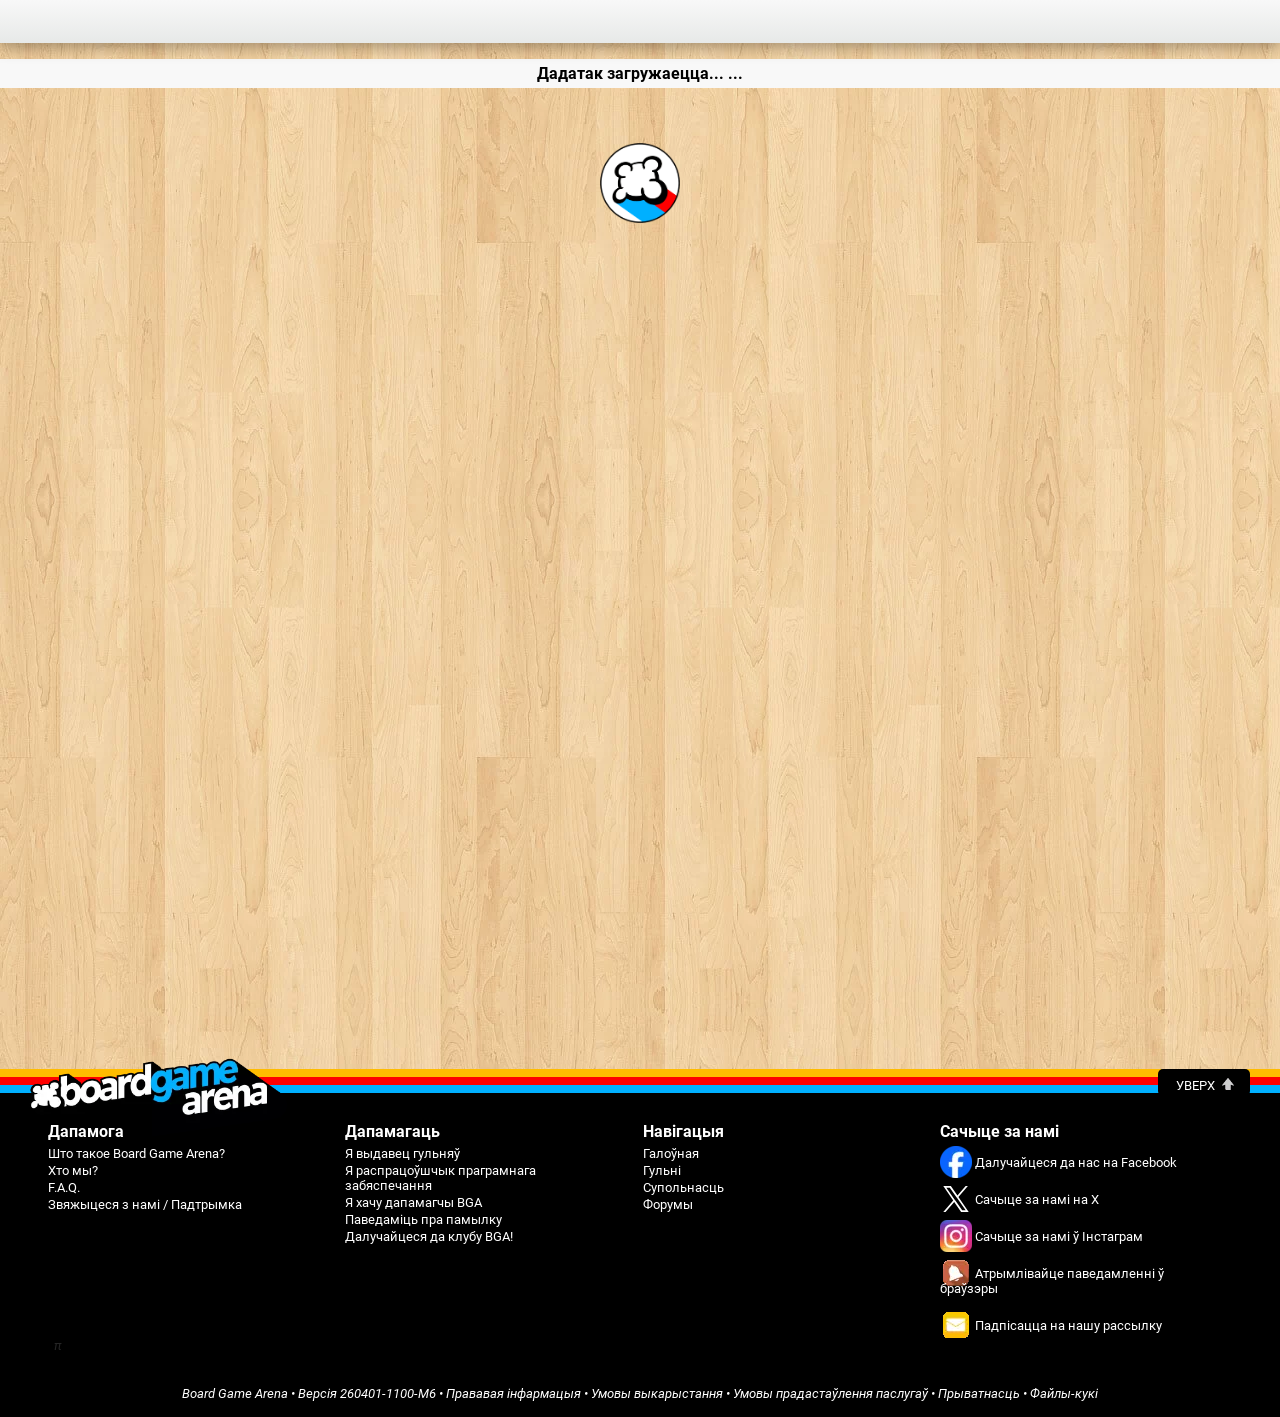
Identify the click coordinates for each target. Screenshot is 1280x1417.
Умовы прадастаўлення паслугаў (830, 1393)
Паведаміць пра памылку (423, 1219)
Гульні (662, 1170)
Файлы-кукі (1064, 1393)
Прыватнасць (979, 1393)
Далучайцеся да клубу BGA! (429, 1236)
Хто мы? (73, 1170)
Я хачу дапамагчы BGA (413, 1202)
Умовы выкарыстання (657, 1393)
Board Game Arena (235, 1393)
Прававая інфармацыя (513, 1393)
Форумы (668, 1204)
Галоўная (671, 1153)
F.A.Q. (64, 1187)
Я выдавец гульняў (402, 1153)
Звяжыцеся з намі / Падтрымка (145, 1204)
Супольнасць (683, 1187)
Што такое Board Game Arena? (136, 1153)
